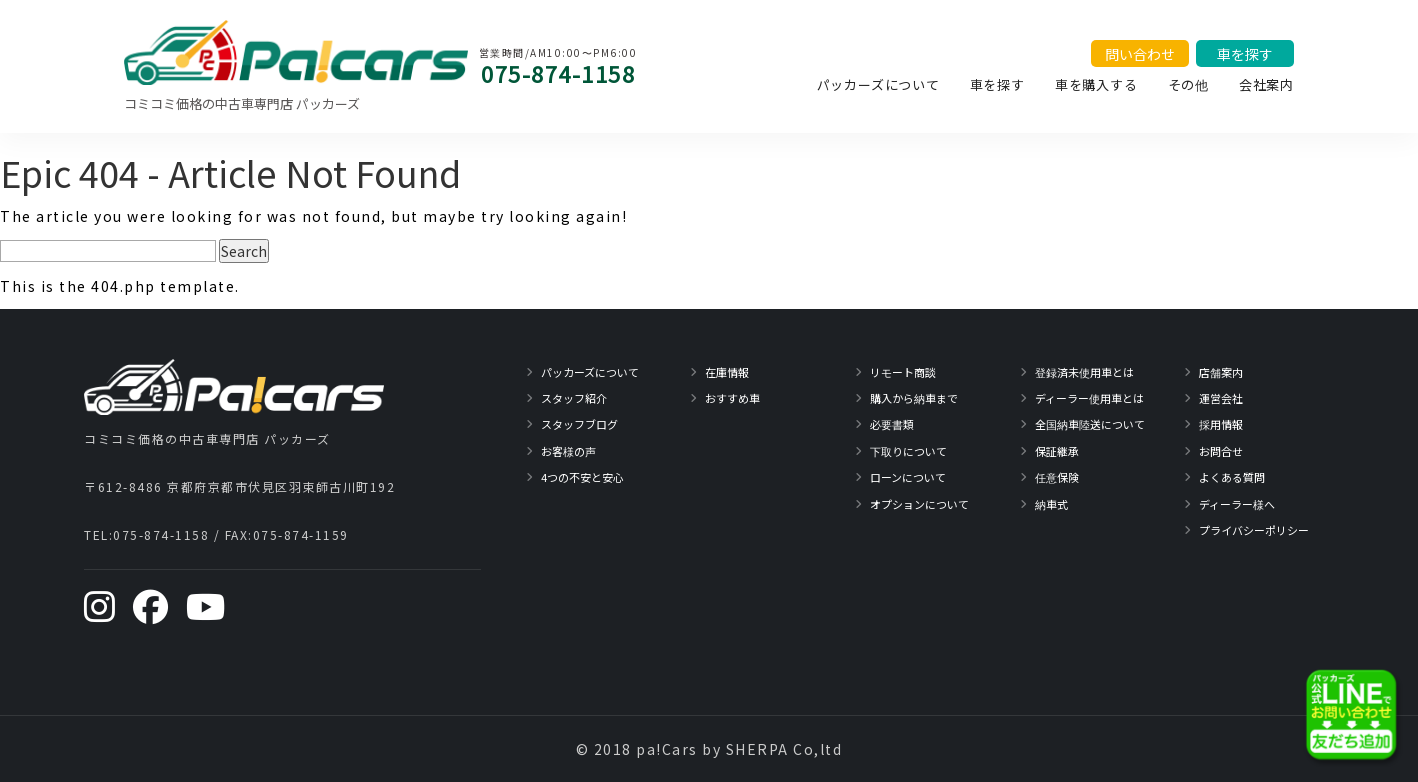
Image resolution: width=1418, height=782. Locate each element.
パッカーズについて (878, 84)
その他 (1188, 84)
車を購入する (1096, 84)
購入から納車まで (914, 398)
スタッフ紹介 (574, 398)
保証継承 (1057, 451)
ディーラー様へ (1237, 504)
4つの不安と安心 (582, 477)
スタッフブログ (579, 424)
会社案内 (1266, 84)
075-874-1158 (558, 73)
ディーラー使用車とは (1089, 398)
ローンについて (908, 477)
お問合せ (1221, 451)
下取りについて (908, 451)
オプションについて (919, 504)
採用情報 (1221, 424)
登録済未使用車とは (1084, 372)
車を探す (997, 84)
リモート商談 (903, 372)
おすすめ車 (732, 398)
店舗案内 (1221, 372)
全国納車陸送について (1090, 424)
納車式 (1051, 504)
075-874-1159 (301, 534)
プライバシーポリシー (1254, 530)
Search (244, 251)
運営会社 (1221, 398)
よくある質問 (1232, 477)
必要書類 (892, 424)
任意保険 (1057, 477)
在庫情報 (727, 372)
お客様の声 (568, 451)
